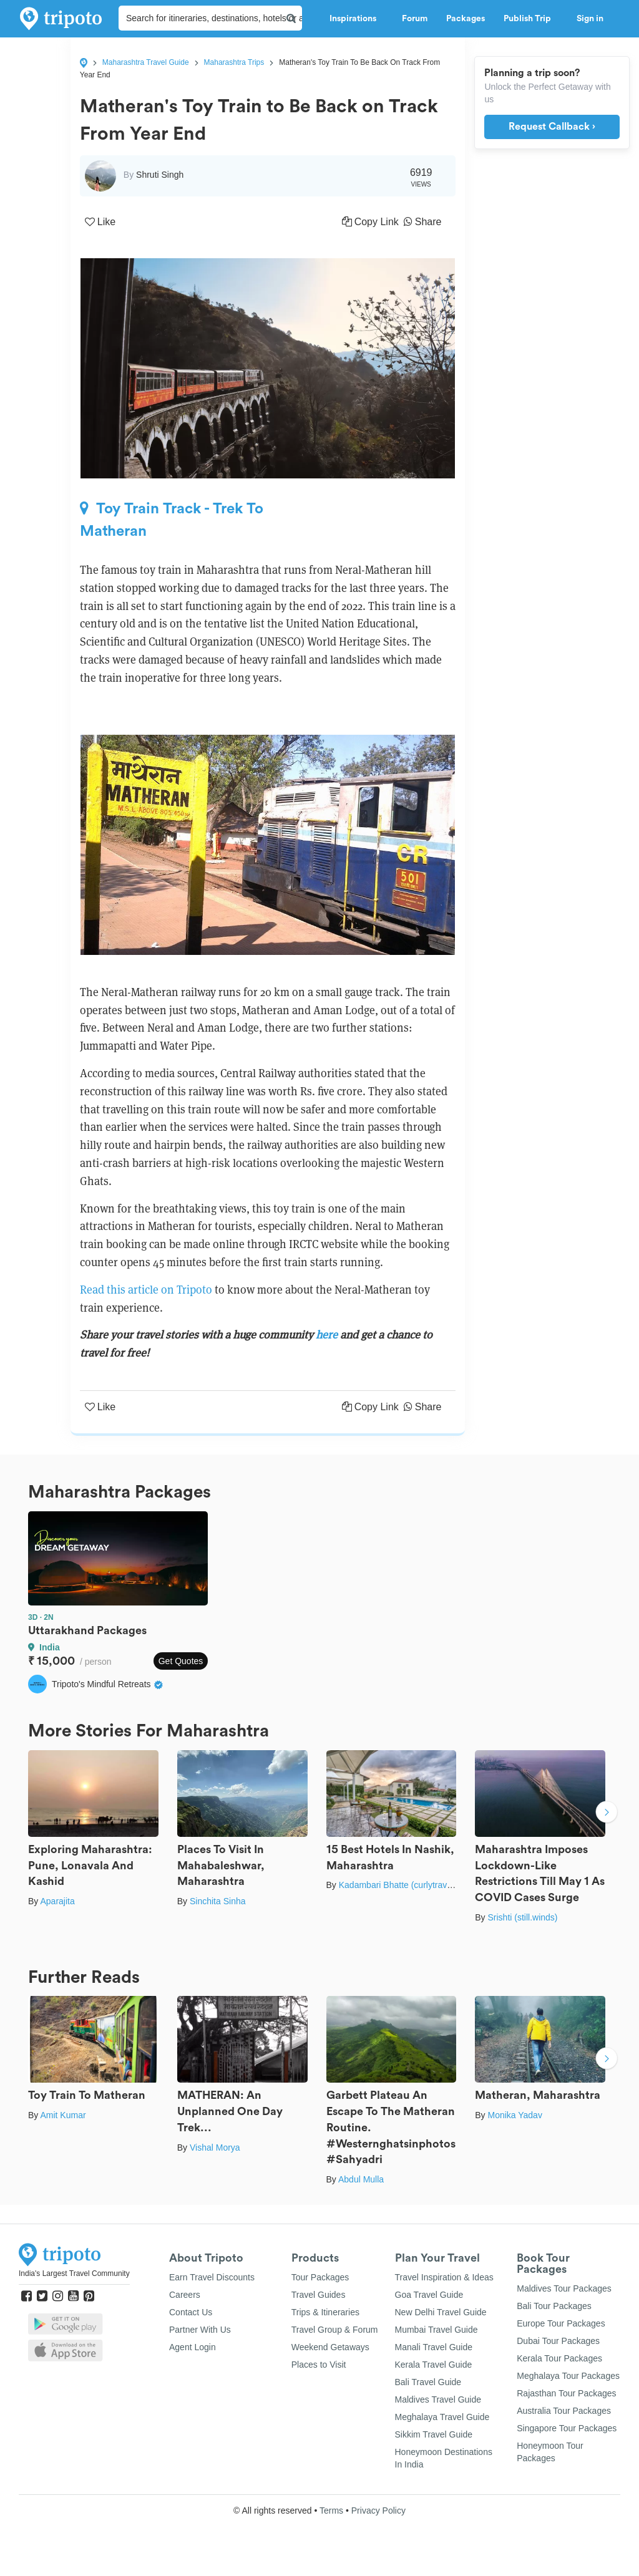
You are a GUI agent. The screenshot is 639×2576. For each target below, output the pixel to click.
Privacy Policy (378, 2510)
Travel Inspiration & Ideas (444, 2277)
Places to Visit (318, 2365)
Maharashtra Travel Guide (145, 62)
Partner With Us (200, 2330)
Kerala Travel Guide (433, 2365)
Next (606, 1814)
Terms (331, 2510)
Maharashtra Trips (234, 62)
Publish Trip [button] (531, 18)
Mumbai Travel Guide (436, 2330)
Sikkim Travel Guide (433, 2434)
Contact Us (190, 2312)
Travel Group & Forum (334, 2330)
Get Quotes (181, 1661)
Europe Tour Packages (561, 2323)
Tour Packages (320, 2277)
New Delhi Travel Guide (441, 2312)
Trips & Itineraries (325, 2312)
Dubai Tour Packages (558, 2341)
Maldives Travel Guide (438, 2399)
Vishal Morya (215, 2147)
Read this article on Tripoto (146, 1289)
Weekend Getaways (330, 2347)
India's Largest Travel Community (74, 2273)
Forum (414, 18)
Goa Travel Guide (429, 2295)
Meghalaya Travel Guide (442, 2417)
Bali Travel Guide (428, 2382)
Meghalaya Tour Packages (568, 2376)
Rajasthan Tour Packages (566, 2393)
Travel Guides (318, 2295)
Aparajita (57, 1901)
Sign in (590, 18)
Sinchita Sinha (218, 1901)
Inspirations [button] (356, 18)
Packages (465, 18)
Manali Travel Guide (434, 2347)
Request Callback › (552, 127)
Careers (184, 2295)
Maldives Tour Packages (564, 2288)
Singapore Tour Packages (567, 2428)
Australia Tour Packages (564, 2411)
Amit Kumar (62, 2115)
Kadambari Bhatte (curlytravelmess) (408, 1885)
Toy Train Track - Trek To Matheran (171, 519)
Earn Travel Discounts (212, 2277)
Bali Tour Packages (554, 2306)
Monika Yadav (514, 2115)
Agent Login (192, 2347)
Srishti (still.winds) (522, 1917)
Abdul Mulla (361, 2179)
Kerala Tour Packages (559, 2358)
